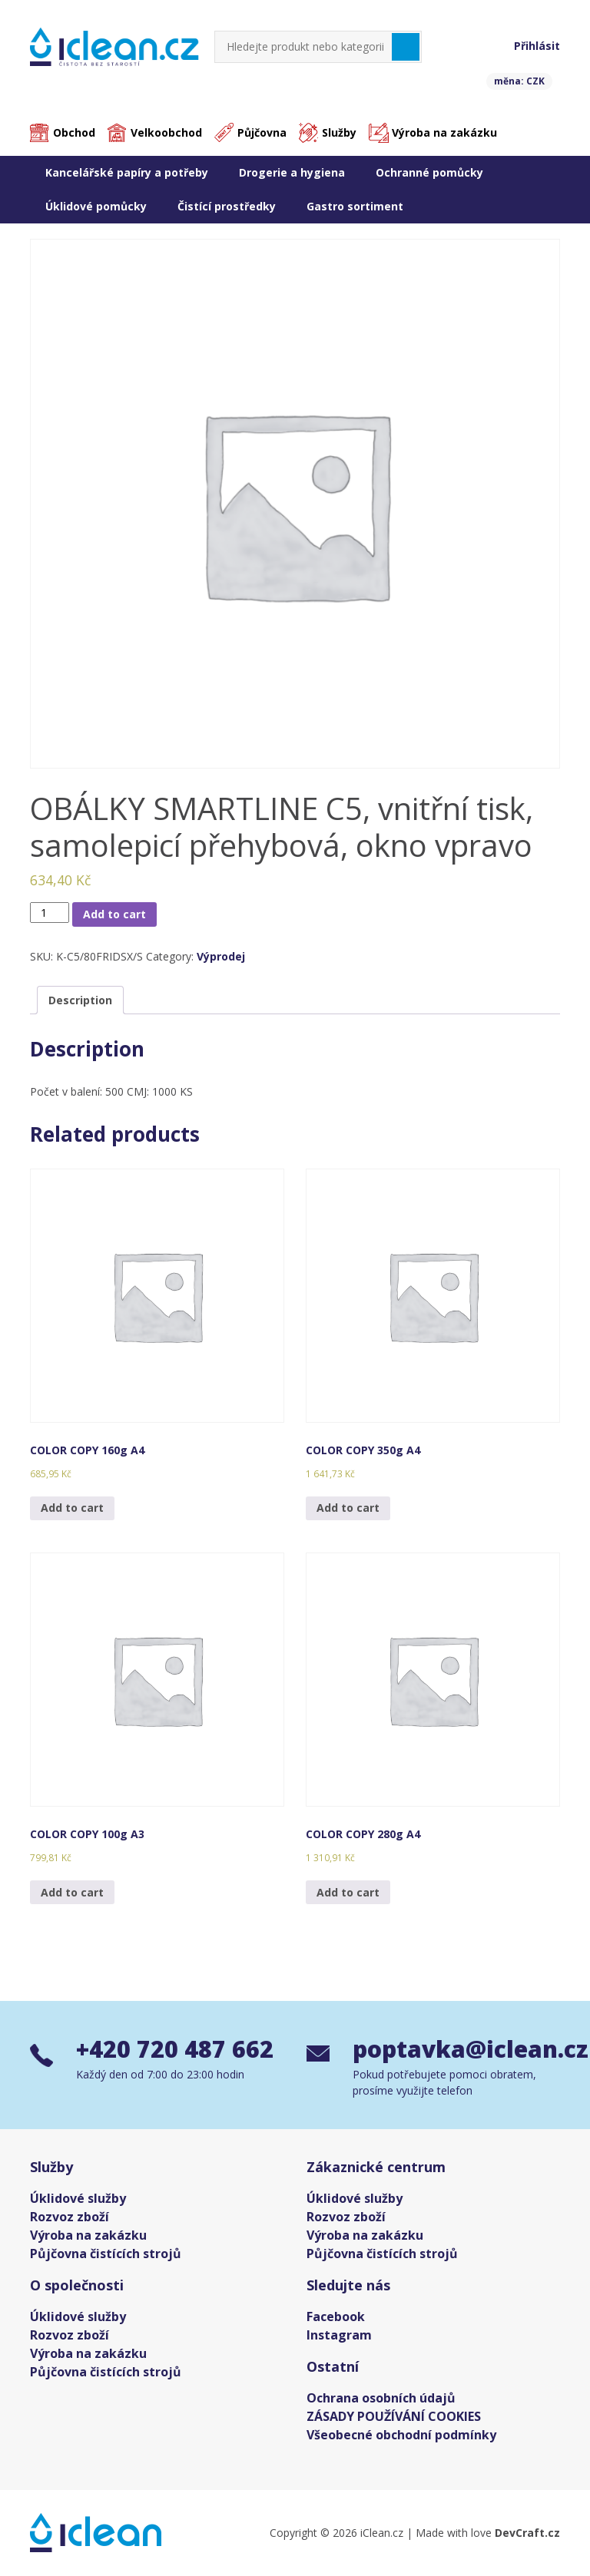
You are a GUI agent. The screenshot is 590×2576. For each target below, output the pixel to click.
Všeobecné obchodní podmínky (401, 2434)
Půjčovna (262, 132)
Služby (339, 132)
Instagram (339, 2334)
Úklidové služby (78, 2198)
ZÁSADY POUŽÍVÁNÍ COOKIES (394, 2416)
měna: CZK (519, 81)
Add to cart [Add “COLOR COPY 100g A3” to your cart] (72, 1892)
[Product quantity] (49, 912)
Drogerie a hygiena (292, 172)
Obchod (74, 132)
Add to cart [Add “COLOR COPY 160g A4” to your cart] (72, 1507)
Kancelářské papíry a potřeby (126, 172)
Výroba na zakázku (444, 132)
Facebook (336, 2316)
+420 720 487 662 (174, 2049)
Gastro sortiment (355, 206)
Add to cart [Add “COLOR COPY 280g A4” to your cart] (348, 1892)
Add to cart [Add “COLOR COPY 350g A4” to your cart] (348, 1507)
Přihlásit (537, 45)
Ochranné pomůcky (429, 172)
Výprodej (221, 956)
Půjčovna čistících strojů (105, 2253)
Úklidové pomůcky (96, 206)
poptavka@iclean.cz (456, 2049)
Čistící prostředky (226, 206)
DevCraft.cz (527, 2532)
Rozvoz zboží (69, 2216)
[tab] (80, 1000)
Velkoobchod (166, 132)
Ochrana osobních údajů (381, 2397)
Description (80, 1000)
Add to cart (114, 914)
